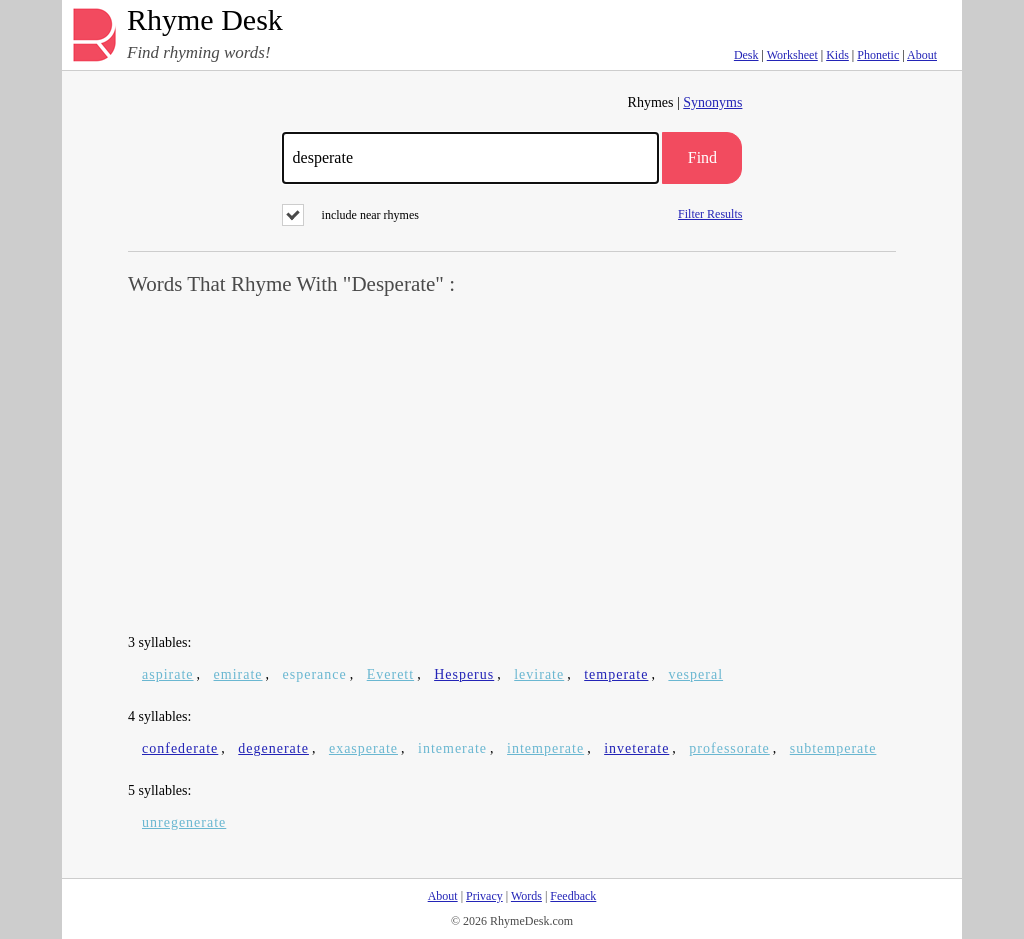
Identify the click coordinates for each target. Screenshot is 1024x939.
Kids (837, 55)
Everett (390, 674)
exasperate (363, 748)
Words (526, 896)
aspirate (168, 674)
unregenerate (184, 822)
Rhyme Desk (205, 20)
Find (702, 157)
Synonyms (712, 102)
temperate (616, 674)
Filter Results (710, 213)
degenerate (273, 748)
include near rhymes (350, 215)
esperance (315, 674)
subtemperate (833, 748)
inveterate (636, 748)
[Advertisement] (512, 466)
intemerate (452, 748)
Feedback (573, 896)
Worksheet (792, 55)
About (922, 55)
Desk (746, 55)
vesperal (695, 674)
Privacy (484, 896)
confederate (180, 748)
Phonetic (878, 55)
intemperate (545, 748)
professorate (729, 748)
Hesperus (464, 674)
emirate (238, 674)
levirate (539, 674)
